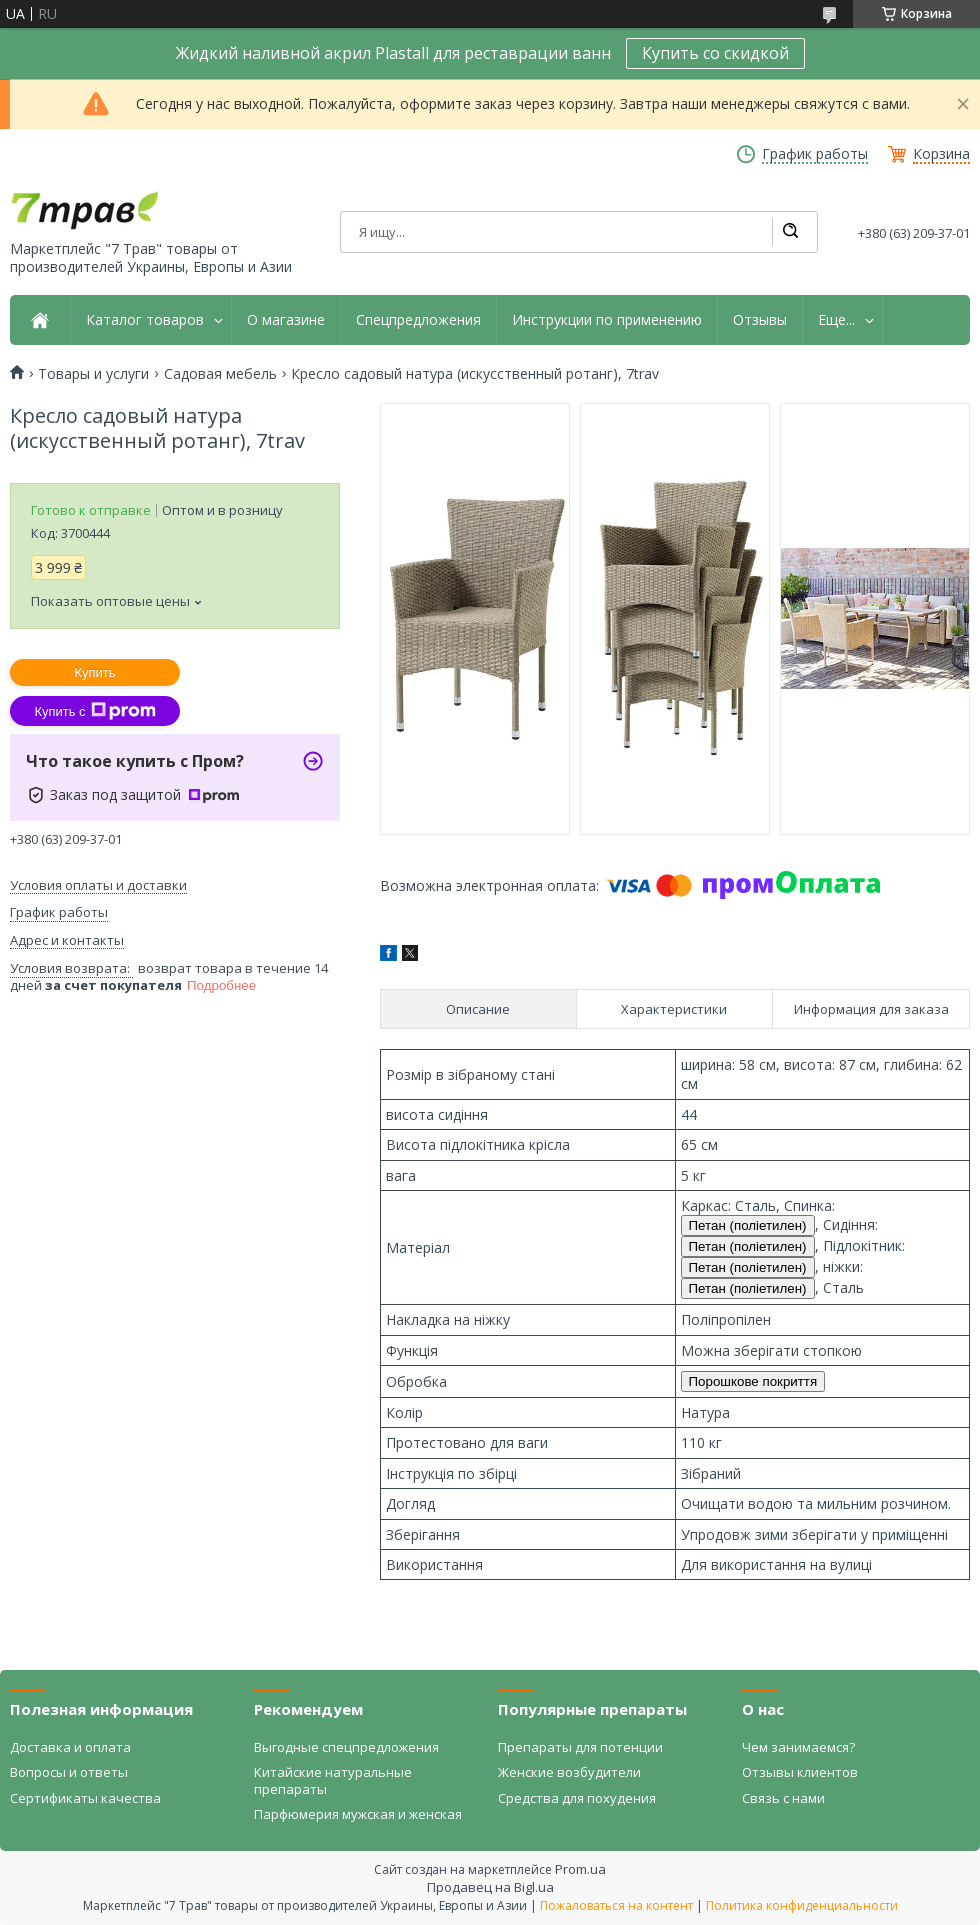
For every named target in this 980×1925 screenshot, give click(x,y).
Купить (94, 672)
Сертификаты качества (85, 1798)
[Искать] (790, 232)
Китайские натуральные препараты (333, 1780)
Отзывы (760, 320)
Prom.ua (580, 1869)
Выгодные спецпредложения (346, 1747)
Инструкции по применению (607, 320)
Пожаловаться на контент (616, 1905)
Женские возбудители (569, 1772)
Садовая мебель (220, 374)
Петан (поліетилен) (748, 1225)
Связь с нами (783, 1798)
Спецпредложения (418, 320)
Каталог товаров (145, 320)
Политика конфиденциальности (802, 1905)
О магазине (286, 320)
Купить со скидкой (715, 53)
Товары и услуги (93, 374)
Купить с (94, 711)
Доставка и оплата (70, 1747)
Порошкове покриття (753, 1381)
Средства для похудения (577, 1798)
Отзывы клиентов (800, 1772)
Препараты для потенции (580, 1747)
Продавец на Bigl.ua (490, 1887)
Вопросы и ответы (69, 1772)
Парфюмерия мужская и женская (358, 1814)
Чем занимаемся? (798, 1747)
